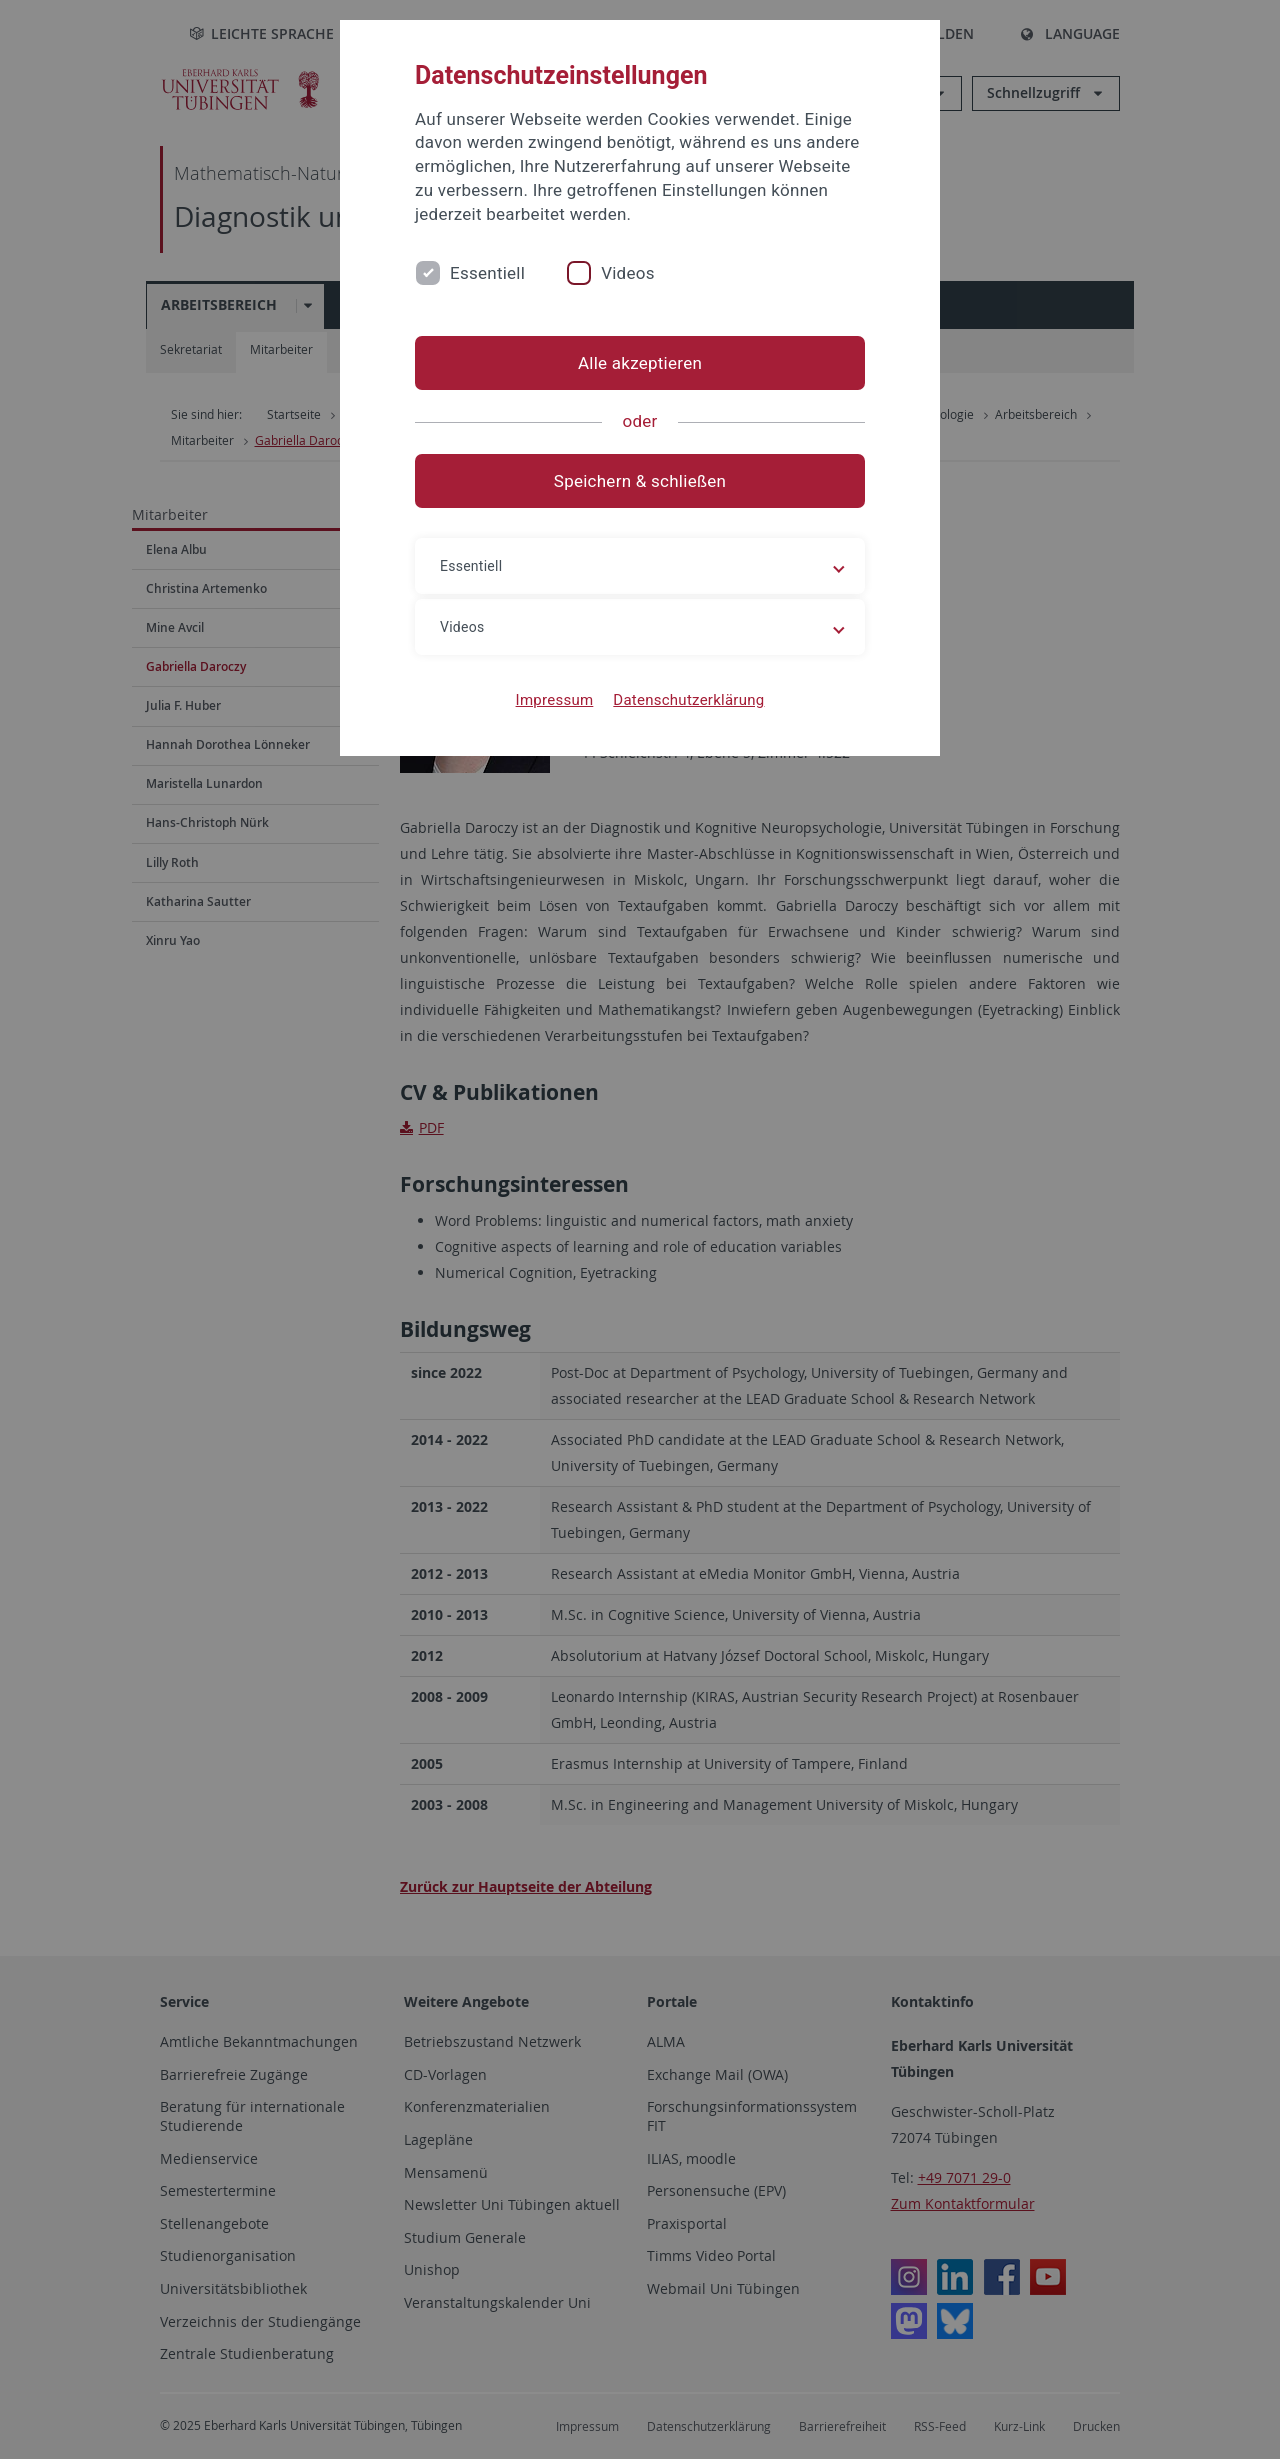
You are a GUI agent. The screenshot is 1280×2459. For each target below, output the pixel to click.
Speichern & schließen (640, 481)
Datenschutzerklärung (688, 700)
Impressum (555, 700)
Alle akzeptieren (640, 363)
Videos (628, 273)
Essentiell (487, 273)
